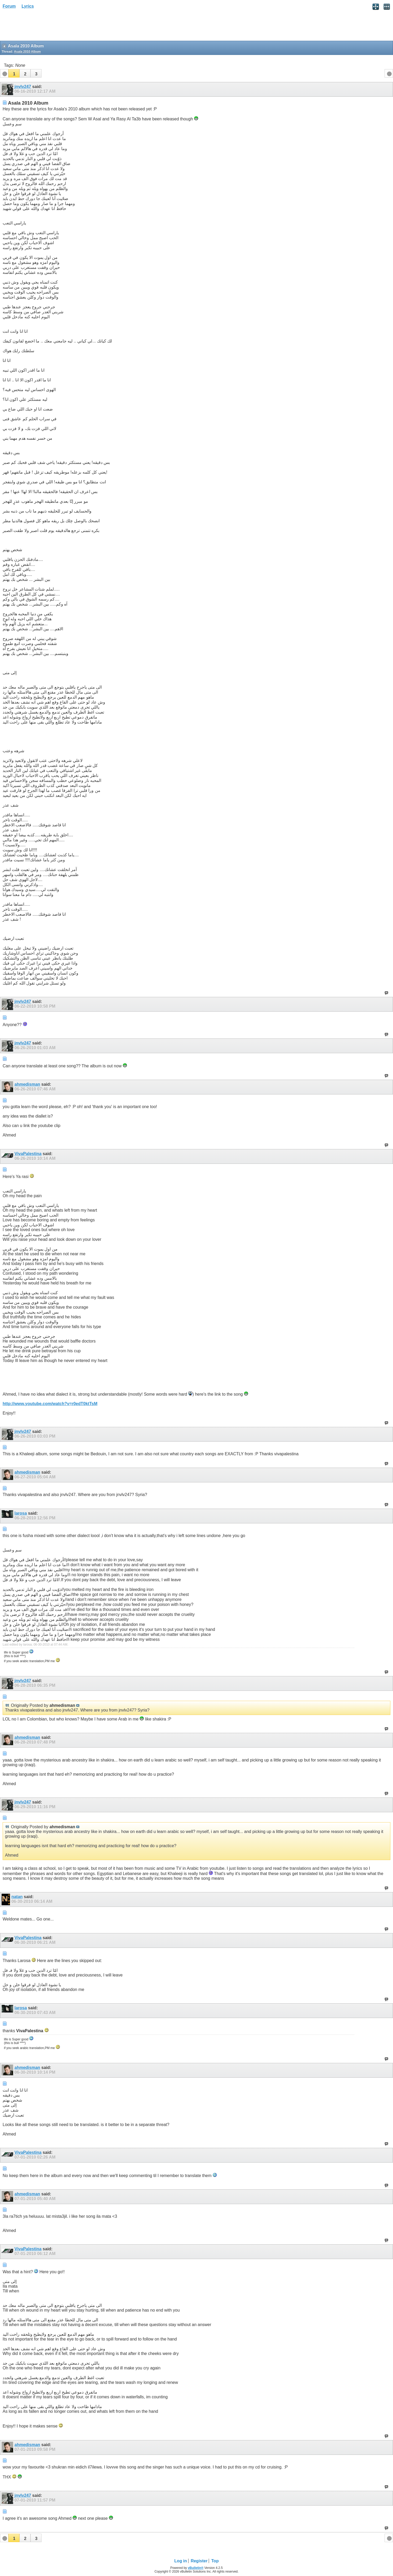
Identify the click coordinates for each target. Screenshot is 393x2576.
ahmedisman (27, 1084)
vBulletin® (195, 2568)
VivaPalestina (28, 1153)
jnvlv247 (22, 86)
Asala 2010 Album (27, 51)
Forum (9, 6)
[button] (13, 73)
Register (199, 2561)
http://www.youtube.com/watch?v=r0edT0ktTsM (50, 1403)
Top (215, 2561)
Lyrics (28, 6)
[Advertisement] (42, 26)
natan (17, 1896)
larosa (20, 1513)
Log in (180, 2561)
